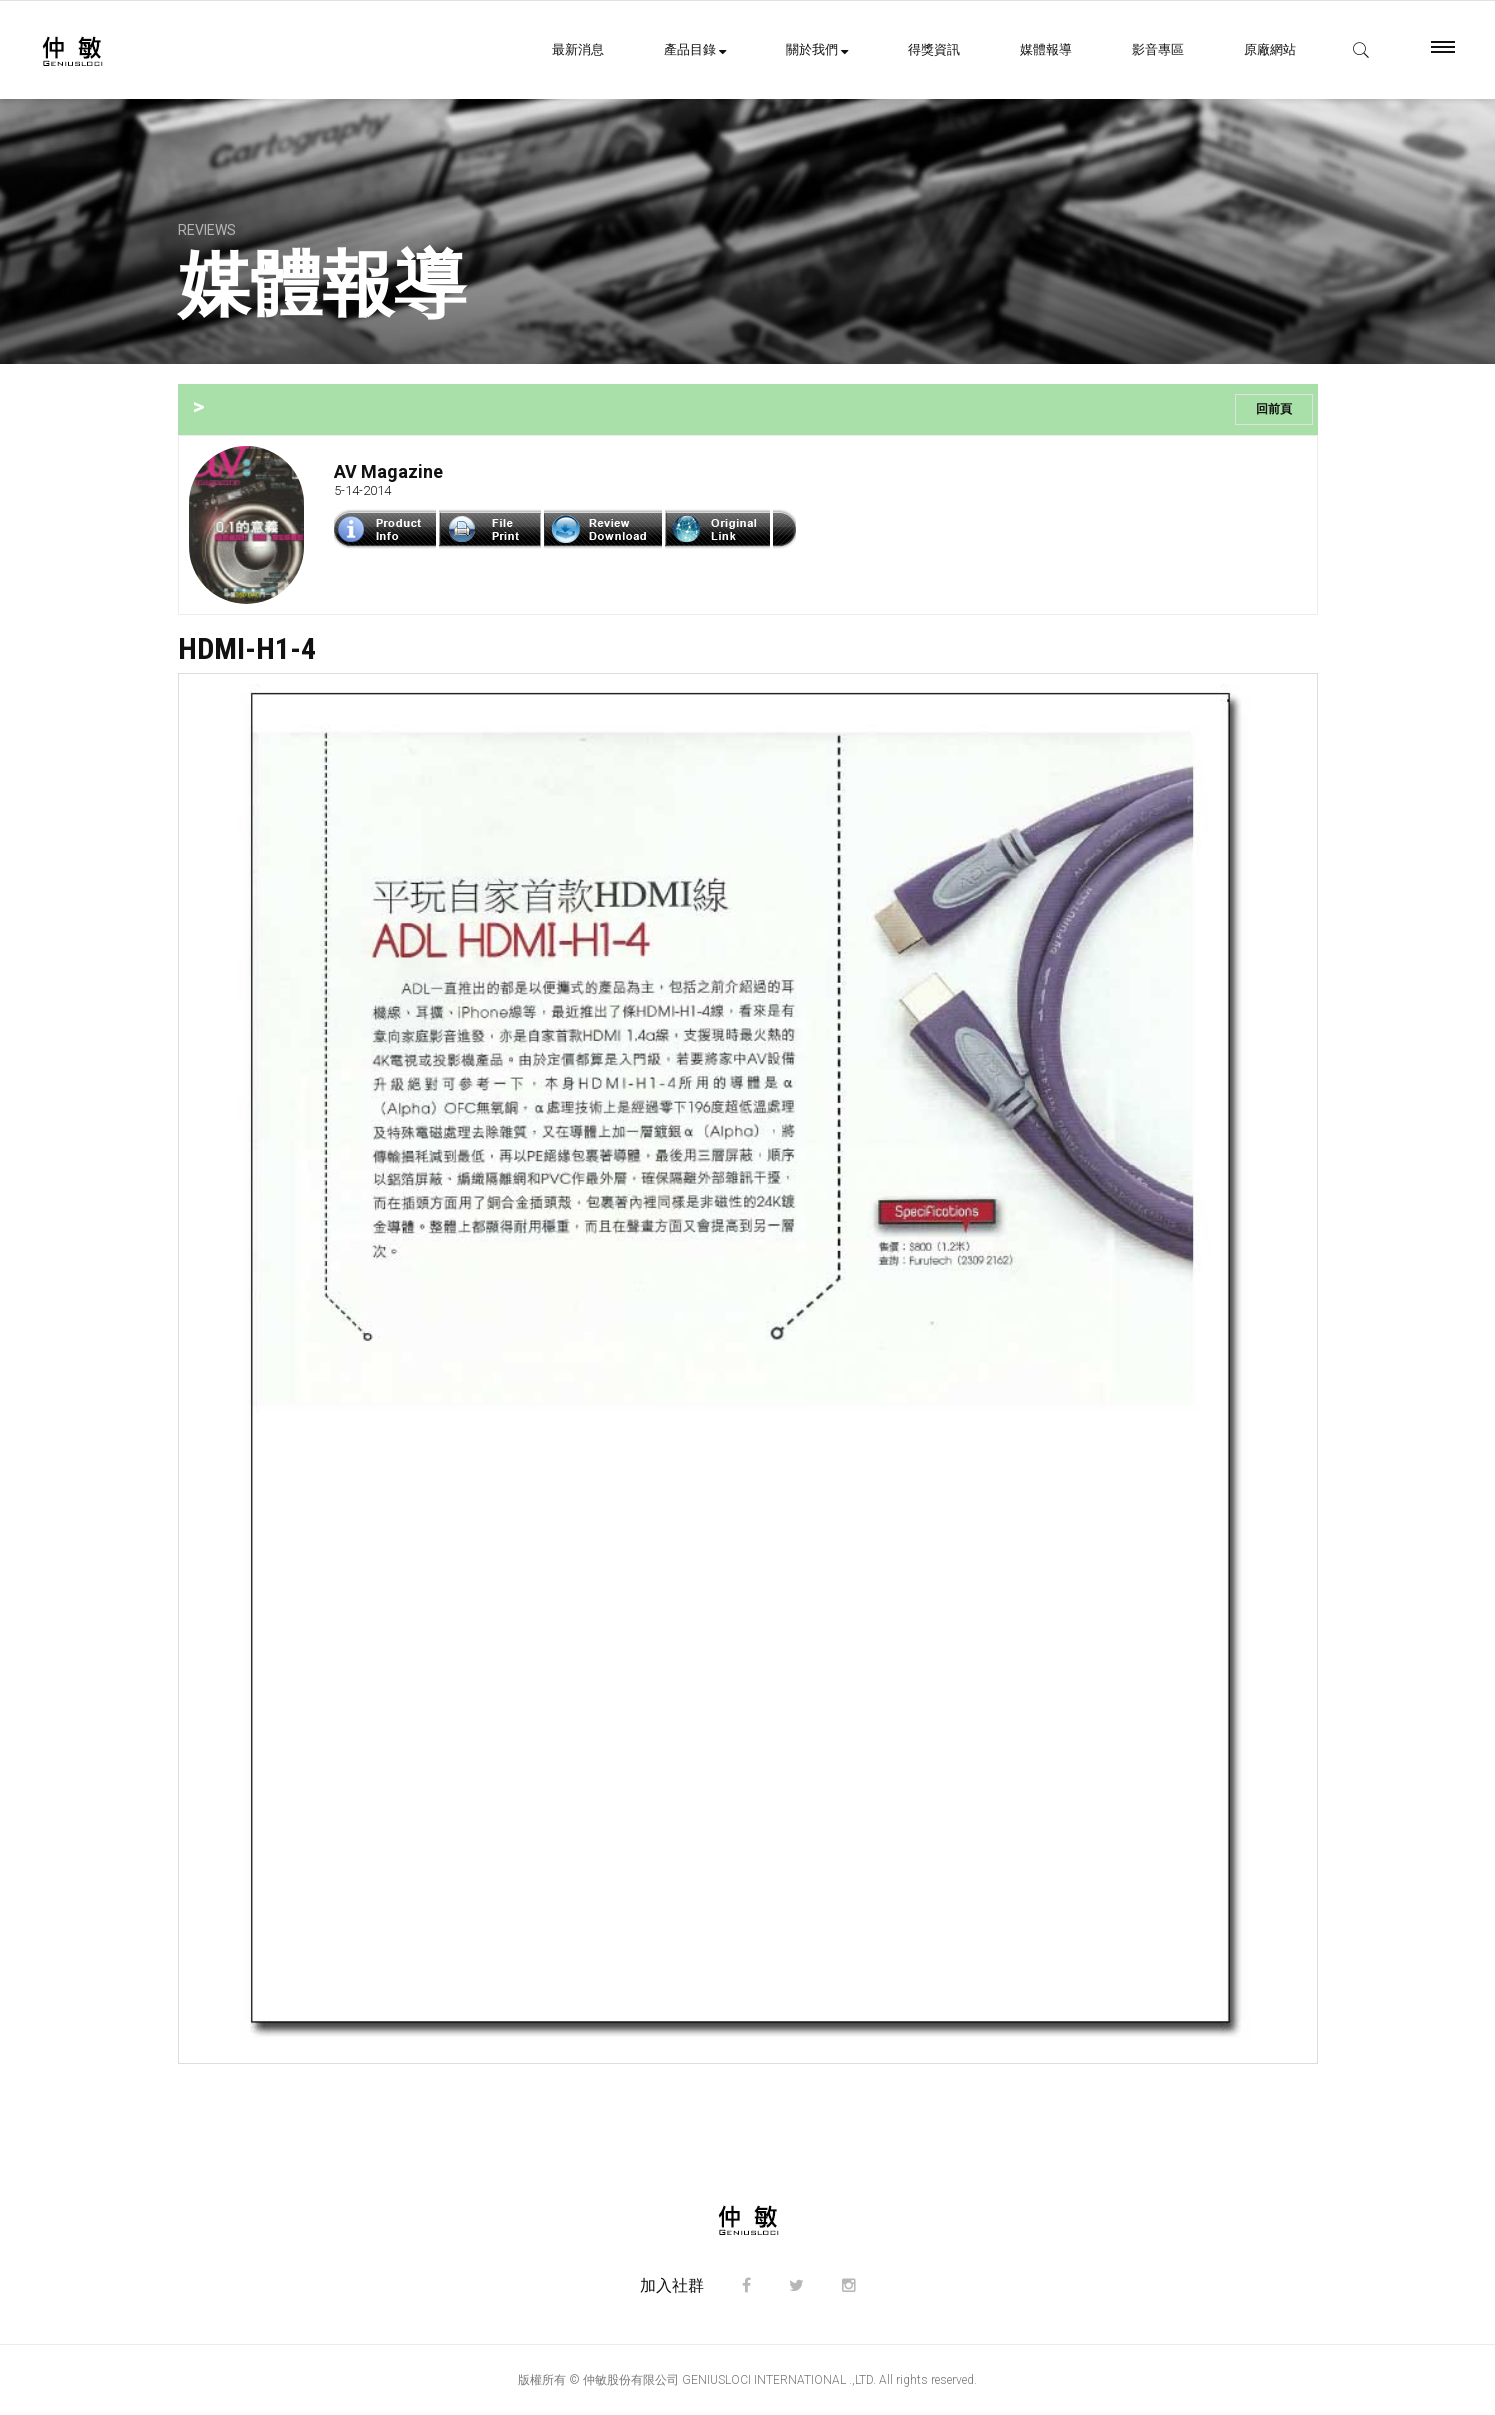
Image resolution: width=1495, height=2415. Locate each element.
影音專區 (1158, 49)
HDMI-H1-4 (247, 648)
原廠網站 (1270, 49)
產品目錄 (695, 49)
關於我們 (817, 49)
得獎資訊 (934, 49)
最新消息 (578, 49)
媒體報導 (1046, 49)
